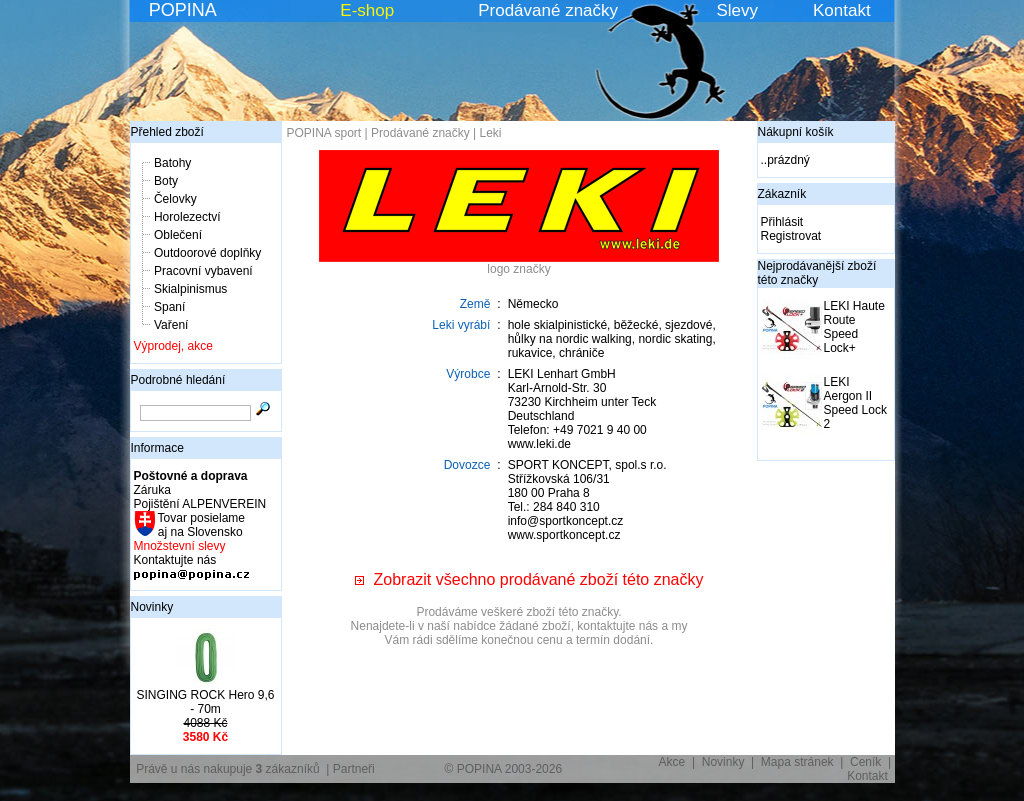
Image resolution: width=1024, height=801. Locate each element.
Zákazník (782, 194)
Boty (166, 181)
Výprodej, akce (173, 346)
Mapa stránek (797, 762)
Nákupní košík (796, 132)
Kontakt (842, 10)
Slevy (737, 10)
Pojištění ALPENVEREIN (200, 504)
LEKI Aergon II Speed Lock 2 (855, 403)
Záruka (152, 490)
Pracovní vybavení (203, 271)
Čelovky (175, 199)
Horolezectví (187, 217)
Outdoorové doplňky (207, 253)
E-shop (367, 10)
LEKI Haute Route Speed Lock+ (854, 327)
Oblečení (178, 235)
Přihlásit (782, 222)
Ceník (865, 762)
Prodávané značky (548, 10)
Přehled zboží (167, 132)
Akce (672, 762)
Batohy (172, 163)
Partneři (354, 769)
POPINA (183, 10)
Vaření (171, 325)
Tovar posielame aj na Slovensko (200, 525)
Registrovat (791, 236)
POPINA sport (324, 133)
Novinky (152, 607)
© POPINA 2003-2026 (504, 769)
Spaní (169, 307)
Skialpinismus (190, 289)
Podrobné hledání (178, 380)
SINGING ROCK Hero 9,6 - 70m (205, 702)
